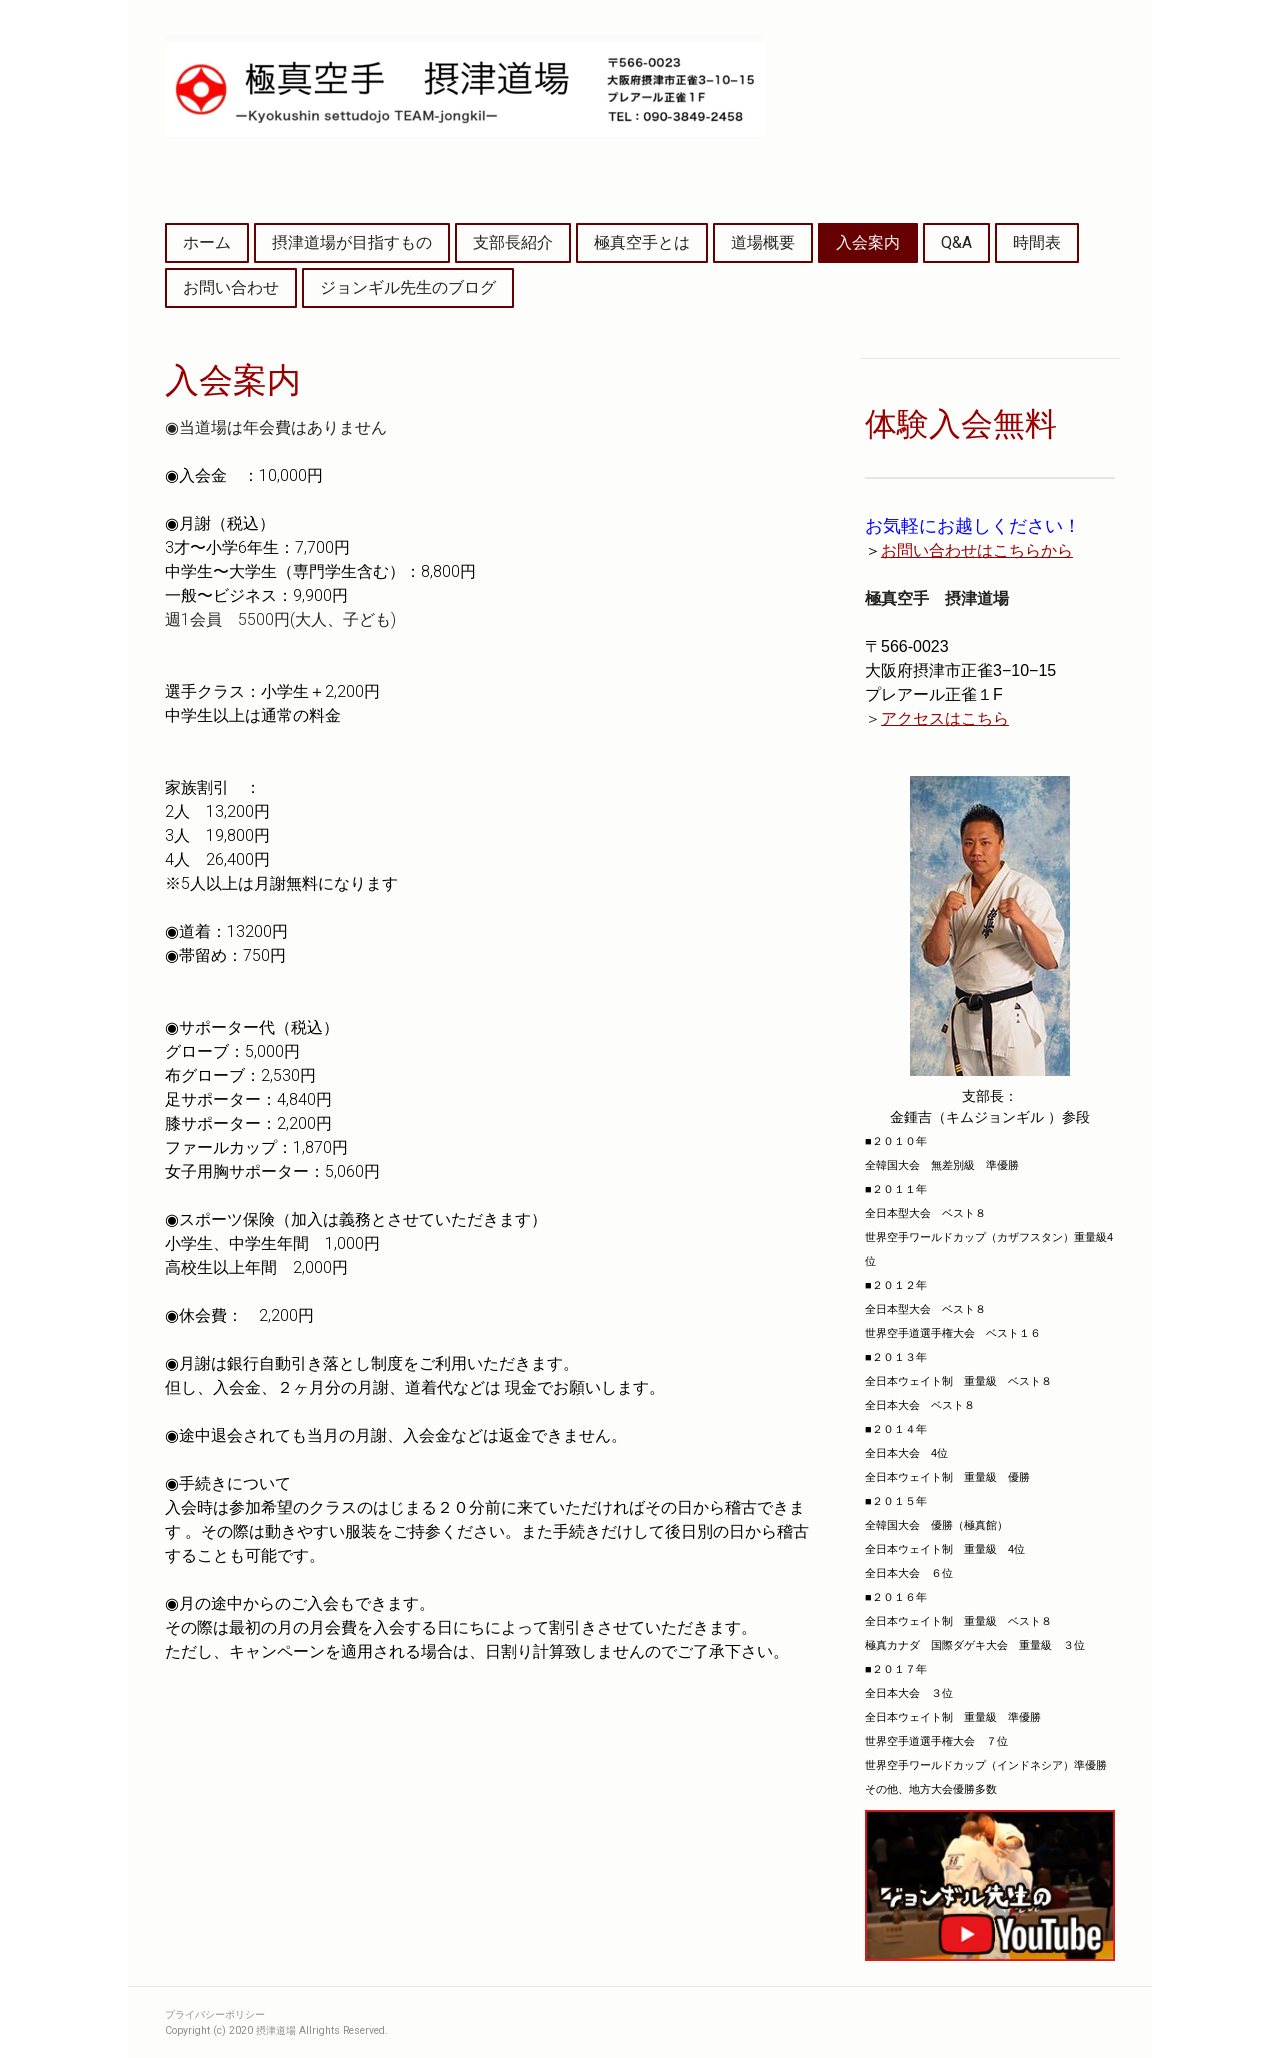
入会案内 (868, 242)
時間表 (1037, 242)
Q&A (956, 242)
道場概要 (763, 242)
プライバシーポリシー (215, 2014)
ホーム (207, 242)
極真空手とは (642, 242)
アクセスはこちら (945, 718)
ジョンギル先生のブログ (408, 287)
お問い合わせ (231, 287)
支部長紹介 (513, 242)
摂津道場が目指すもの (352, 242)
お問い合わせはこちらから (977, 550)
